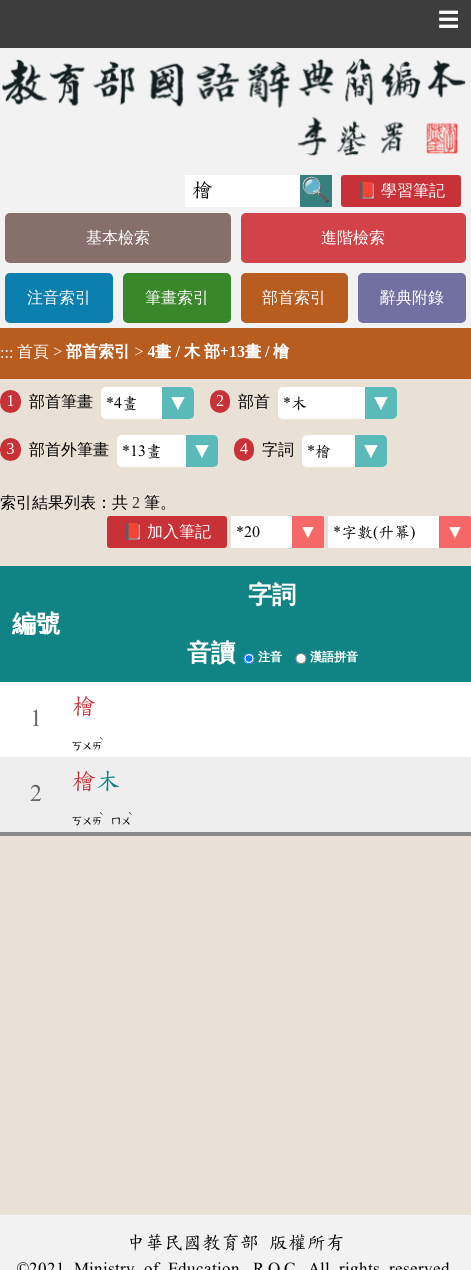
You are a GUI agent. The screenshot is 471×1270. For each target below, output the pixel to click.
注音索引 (59, 297)
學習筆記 (413, 190)
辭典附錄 (412, 297)
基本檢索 (118, 237)
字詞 (324, 451)
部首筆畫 (111, 403)
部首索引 (294, 297)
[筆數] (277, 532)
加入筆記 (179, 531)
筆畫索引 (177, 297)
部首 (317, 403)
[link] (399, 532)
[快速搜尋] (242, 191)
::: (6, 353)
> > (144, 352)
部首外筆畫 (123, 451)
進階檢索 (353, 237)
